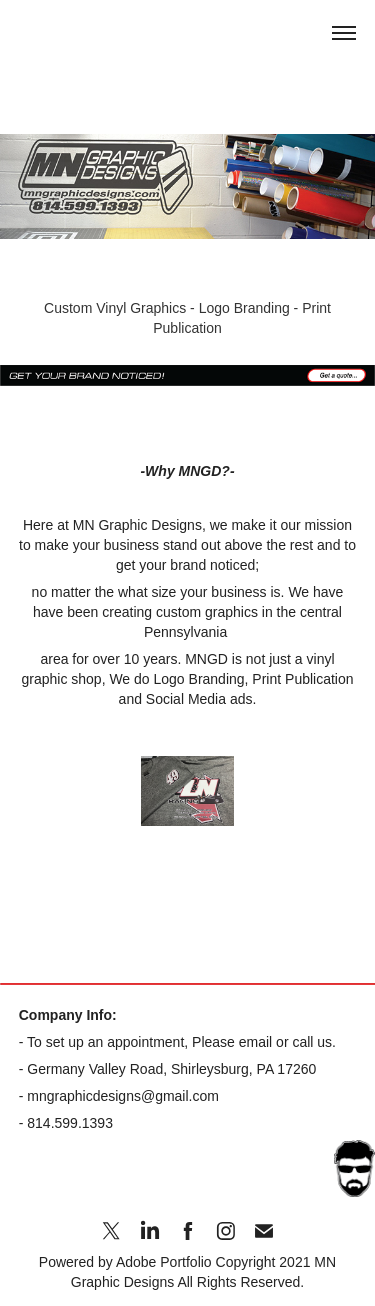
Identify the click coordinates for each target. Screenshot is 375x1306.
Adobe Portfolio (164, 1262)
